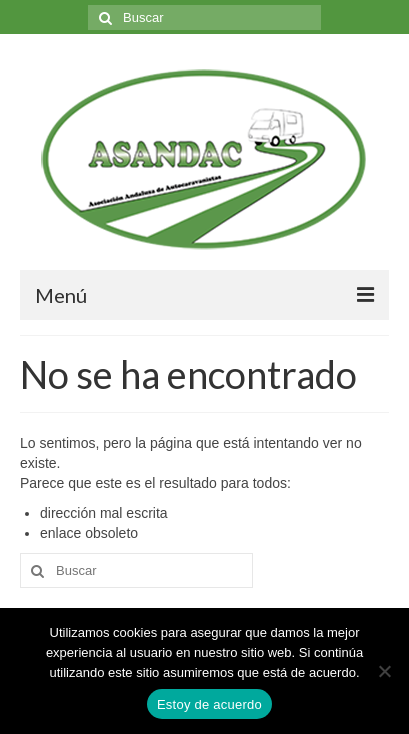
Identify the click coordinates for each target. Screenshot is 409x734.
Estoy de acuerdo (209, 704)
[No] (384, 671)
